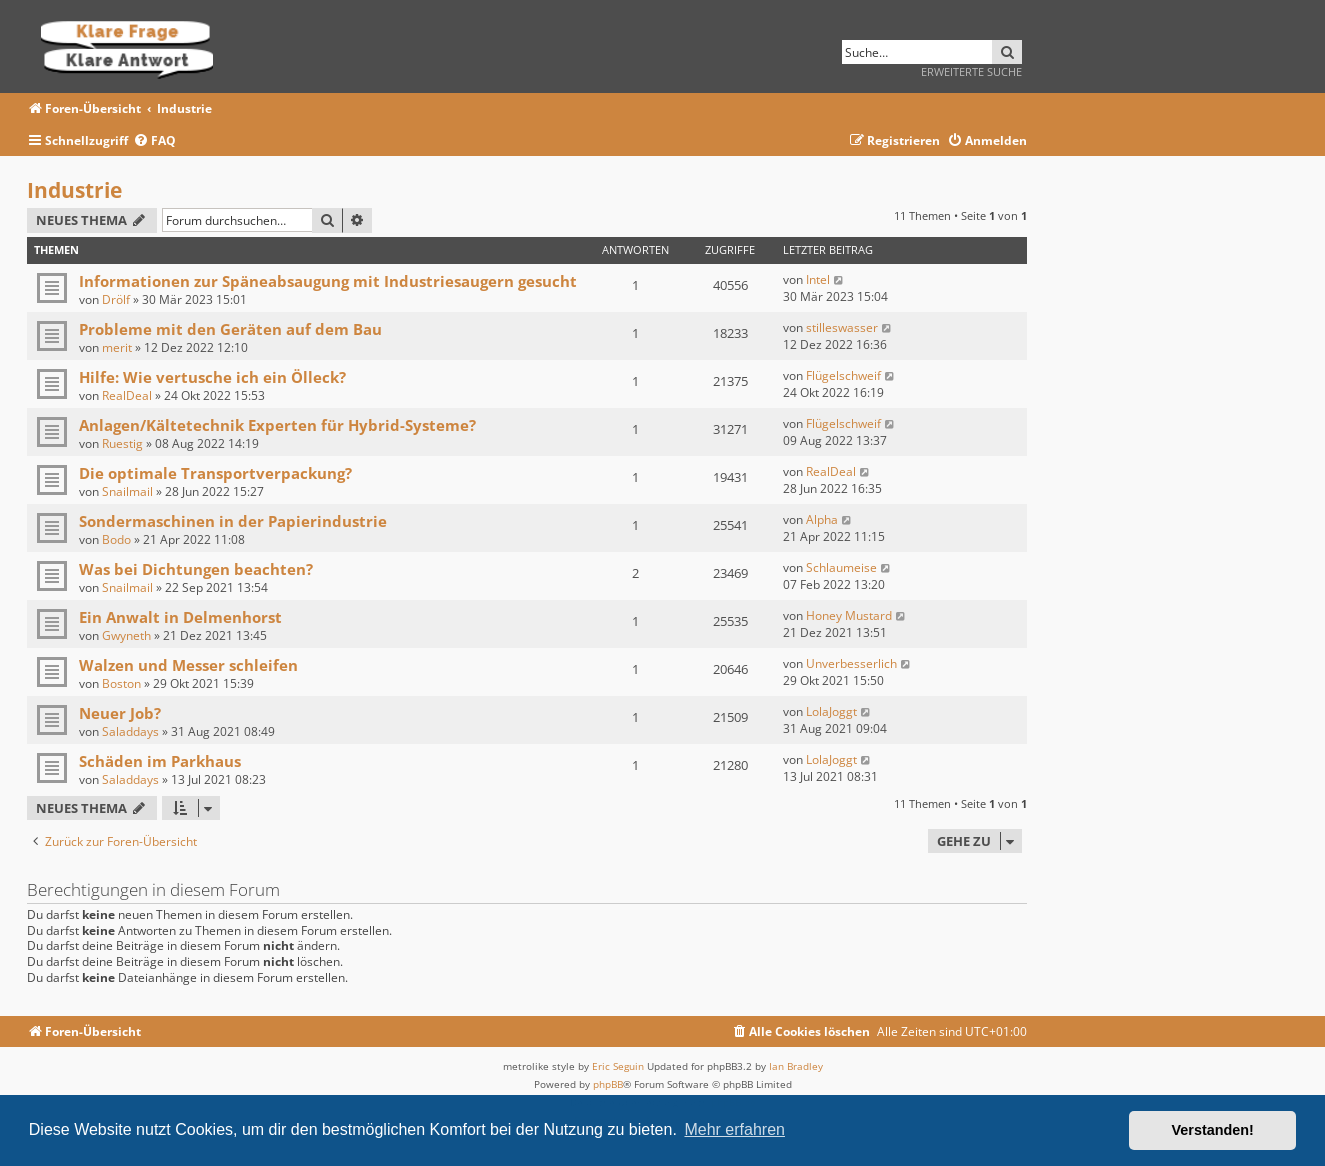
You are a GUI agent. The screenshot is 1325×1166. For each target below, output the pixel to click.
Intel (818, 279)
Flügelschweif (843, 375)
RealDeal (127, 395)
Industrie (74, 190)
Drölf (116, 299)
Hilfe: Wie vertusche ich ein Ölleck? (212, 377)
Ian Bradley (796, 1066)
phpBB (608, 1084)
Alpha (822, 519)
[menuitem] (154, 141)
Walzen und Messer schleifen (188, 665)
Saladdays (130, 731)
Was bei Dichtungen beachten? (196, 569)
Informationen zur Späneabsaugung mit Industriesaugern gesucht (328, 281)
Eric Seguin (618, 1066)
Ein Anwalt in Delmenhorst (180, 617)
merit (117, 347)
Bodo (116, 539)
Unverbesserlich (851, 663)
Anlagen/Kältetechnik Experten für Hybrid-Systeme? (277, 425)
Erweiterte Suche (971, 71)
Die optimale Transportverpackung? (215, 473)
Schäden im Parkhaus (160, 761)
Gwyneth (126, 635)
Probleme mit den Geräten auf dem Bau (230, 329)
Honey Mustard (849, 615)
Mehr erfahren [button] (734, 1129)
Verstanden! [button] (1213, 1130)
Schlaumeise (841, 567)
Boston (121, 683)
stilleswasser (842, 327)
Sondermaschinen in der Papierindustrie (233, 521)
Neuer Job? (120, 713)
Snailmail (127, 491)
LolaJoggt (831, 711)
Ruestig (122, 443)
